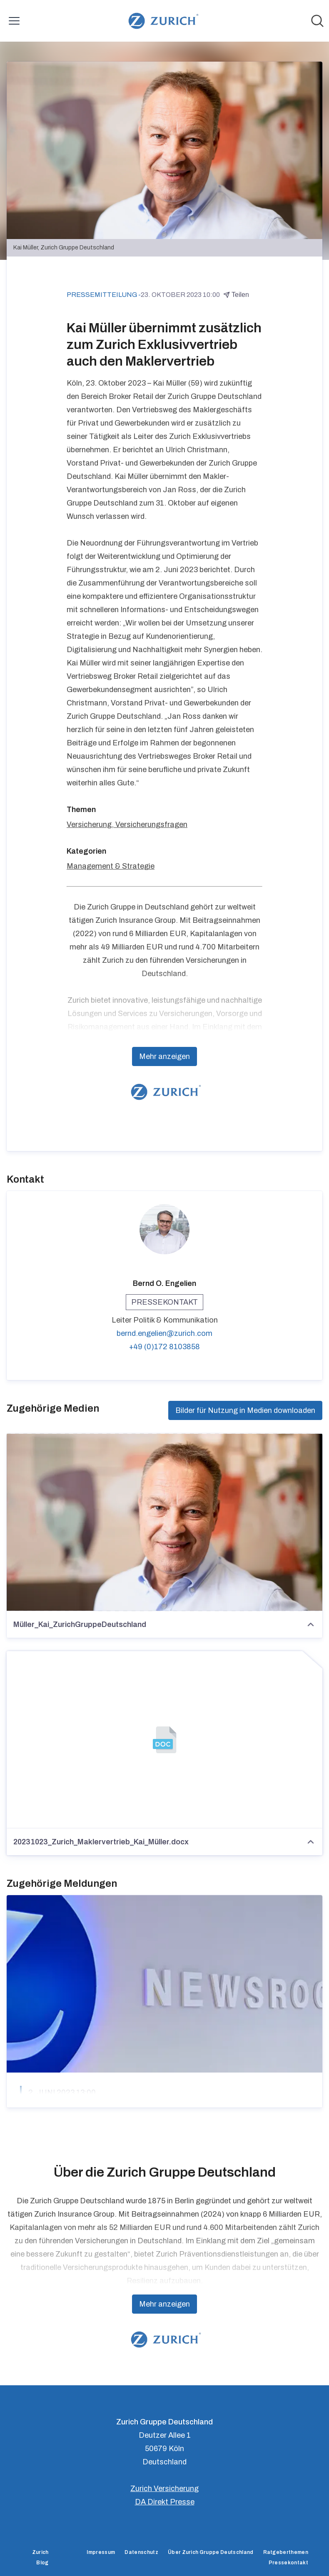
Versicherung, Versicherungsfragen (127, 824)
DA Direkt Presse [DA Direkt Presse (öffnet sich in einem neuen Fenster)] (164, 2502)
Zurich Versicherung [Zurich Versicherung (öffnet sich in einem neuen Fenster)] (164, 2488)
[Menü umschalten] (14, 21)
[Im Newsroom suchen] (317, 20)
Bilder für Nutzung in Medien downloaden (245, 1410)
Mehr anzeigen (164, 1056)
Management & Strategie (111, 866)
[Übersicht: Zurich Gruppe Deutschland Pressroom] (162, 21)
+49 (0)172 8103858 (164, 1347)
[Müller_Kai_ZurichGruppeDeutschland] (164, 1522)
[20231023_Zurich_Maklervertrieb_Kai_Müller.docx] (164, 1740)
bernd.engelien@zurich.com (164, 1333)
